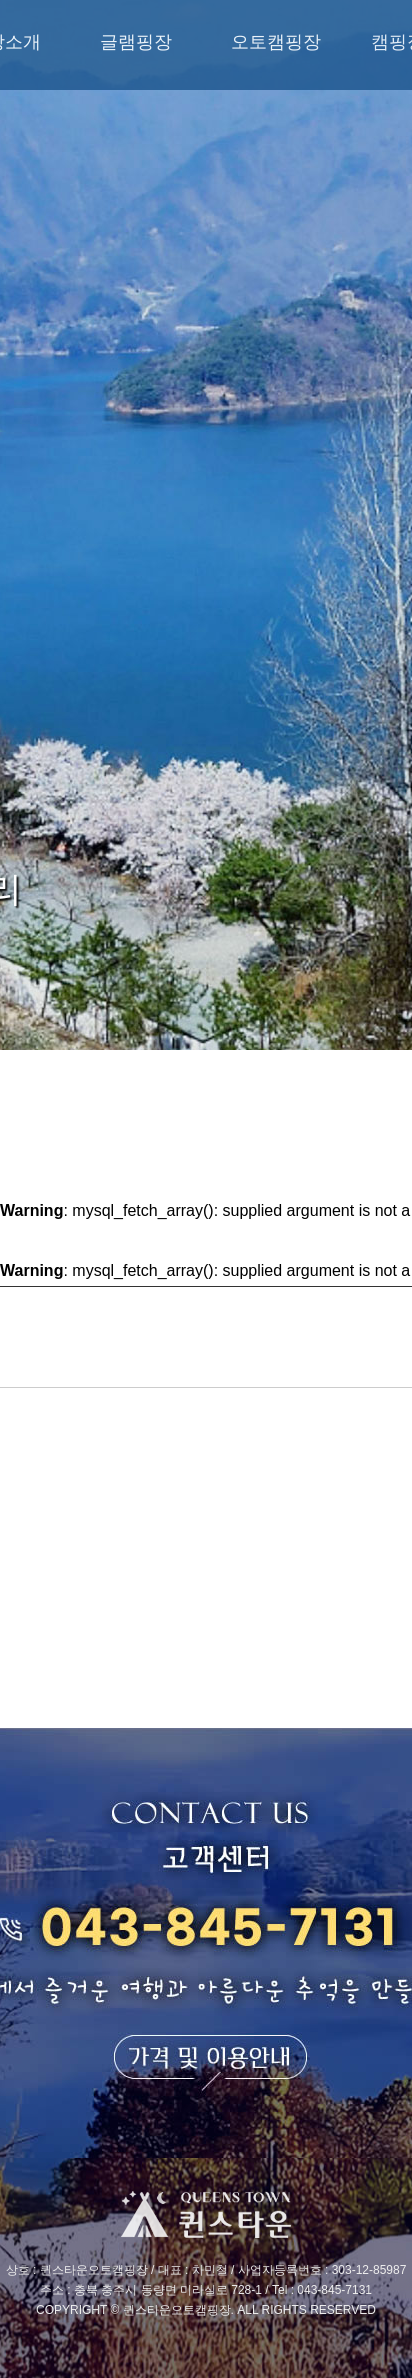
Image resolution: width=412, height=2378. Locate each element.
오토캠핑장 (276, 42)
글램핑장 (136, 42)
